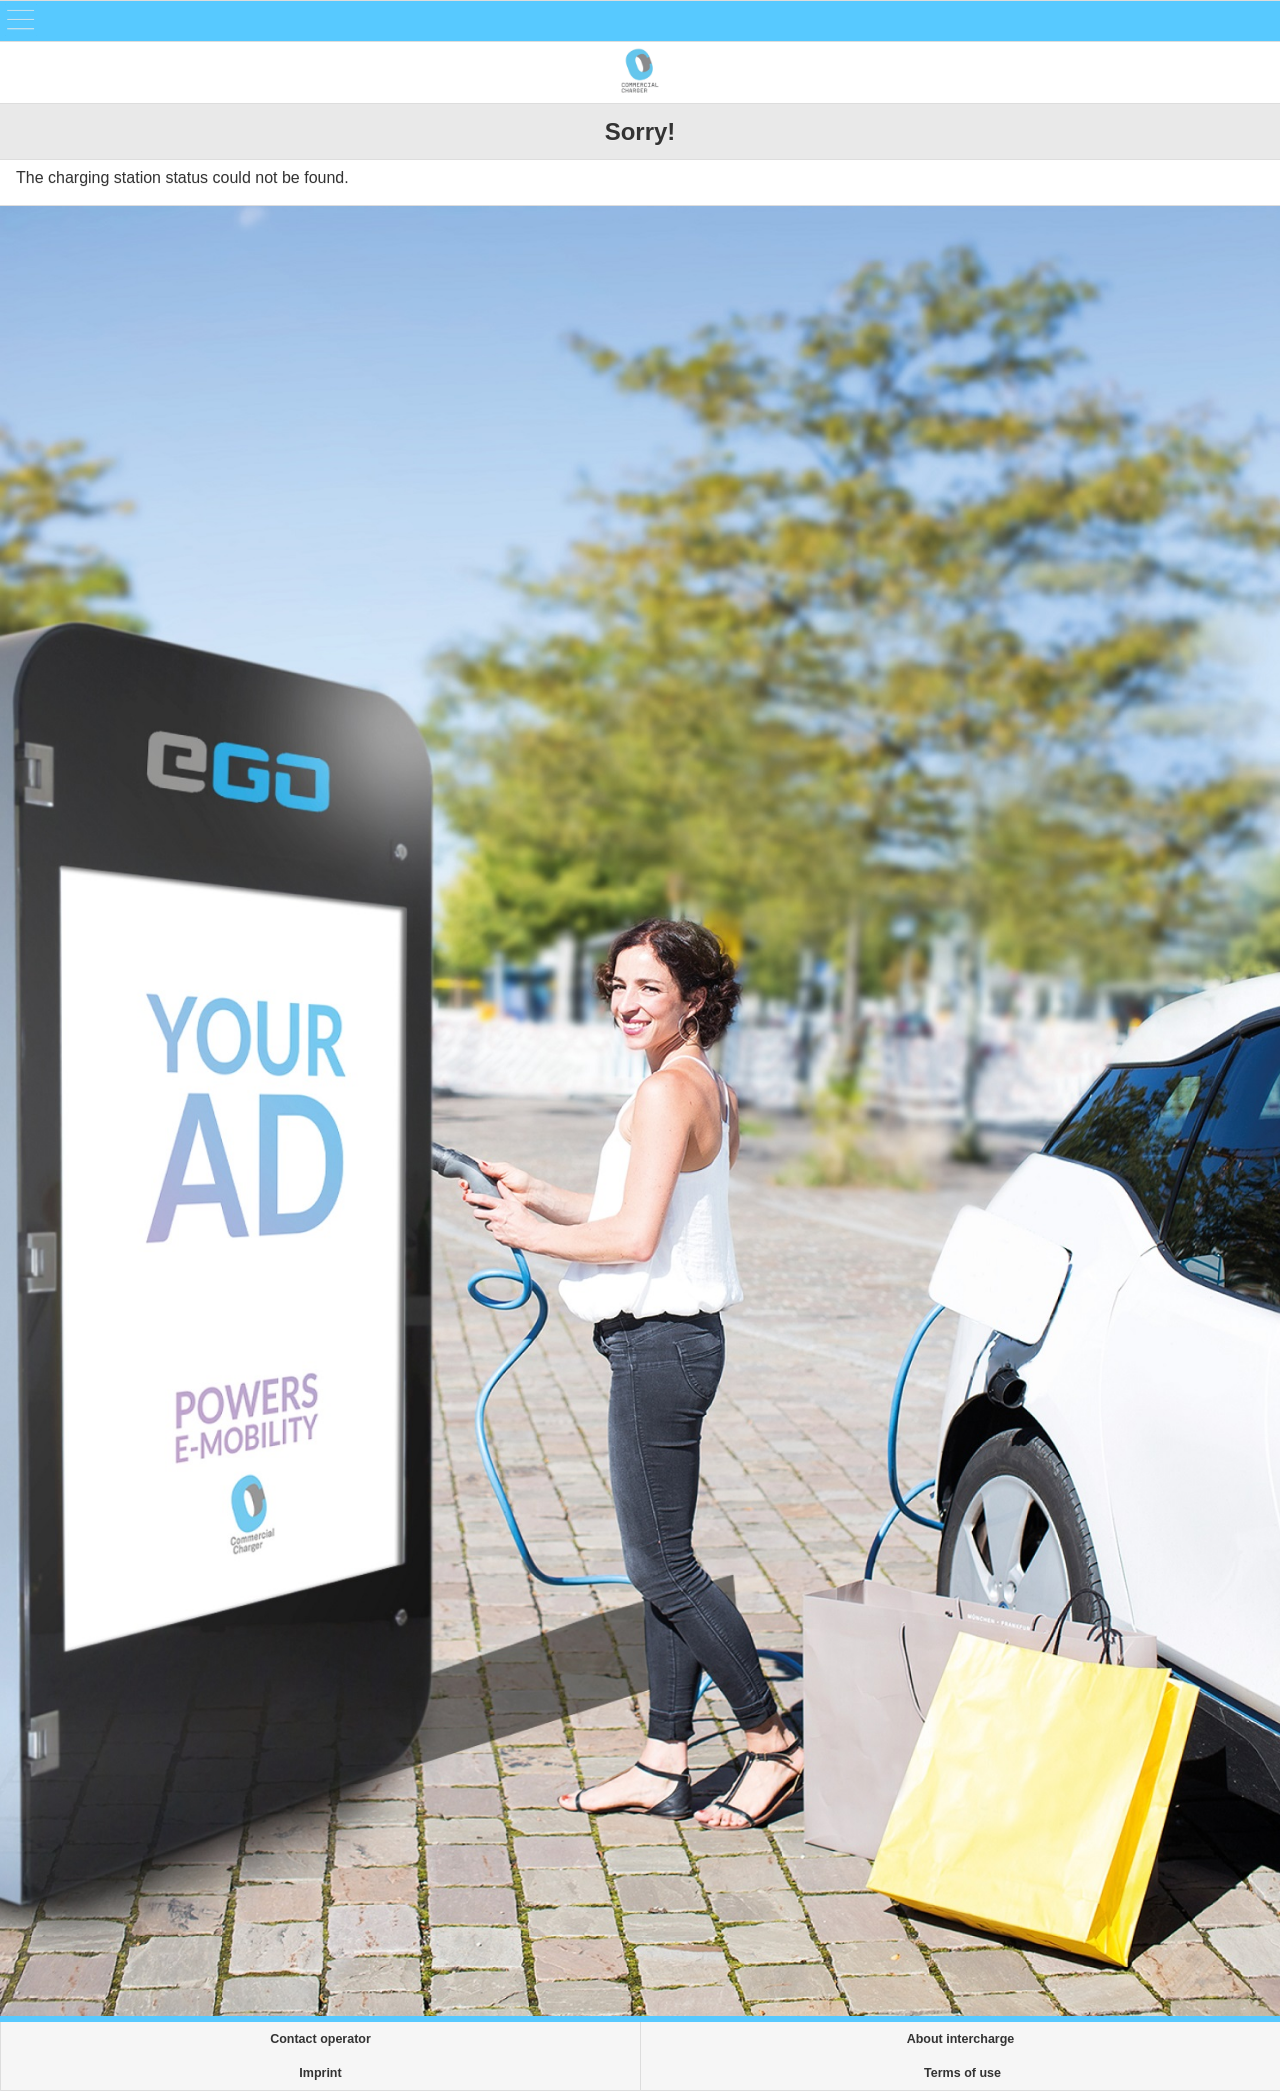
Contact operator (320, 2039)
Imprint (320, 2073)
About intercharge (961, 2039)
